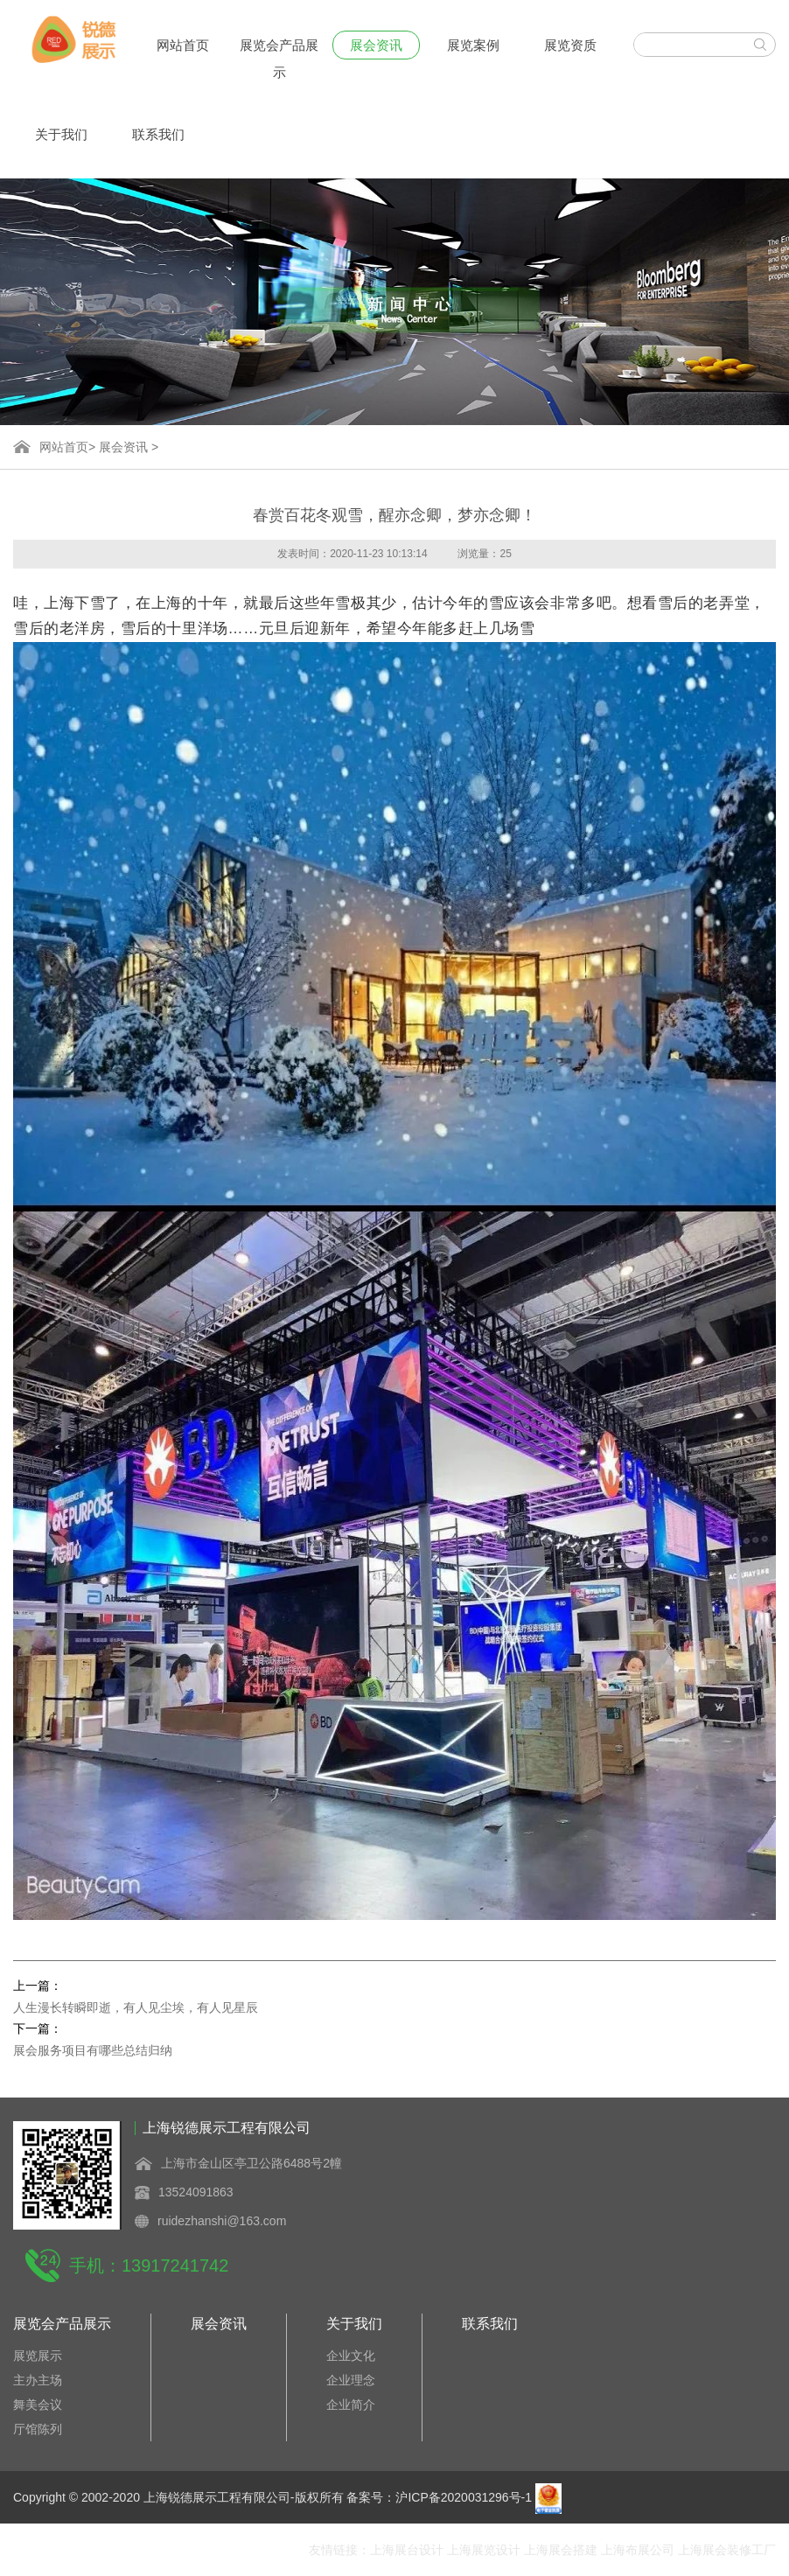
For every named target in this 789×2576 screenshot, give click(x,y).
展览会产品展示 (279, 48)
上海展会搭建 (560, 2550)
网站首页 (183, 45)
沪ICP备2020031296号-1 (463, 2497)
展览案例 (473, 45)
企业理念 (350, 2380)
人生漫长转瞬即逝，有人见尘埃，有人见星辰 (135, 2007)
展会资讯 (376, 45)
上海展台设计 (406, 2550)
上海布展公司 (637, 2550)
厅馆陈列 (37, 2429)
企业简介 (350, 2405)
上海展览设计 (483, 2550)
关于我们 (61, 134)
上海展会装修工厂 (727, 2550)
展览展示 (37, 2356)
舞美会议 (37, 2405)
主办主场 (37, 2380)
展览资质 (570, 45)
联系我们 (158, 134)
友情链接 (333, 2550)
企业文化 (350, 2356)
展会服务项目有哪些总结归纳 (92, 2050)
